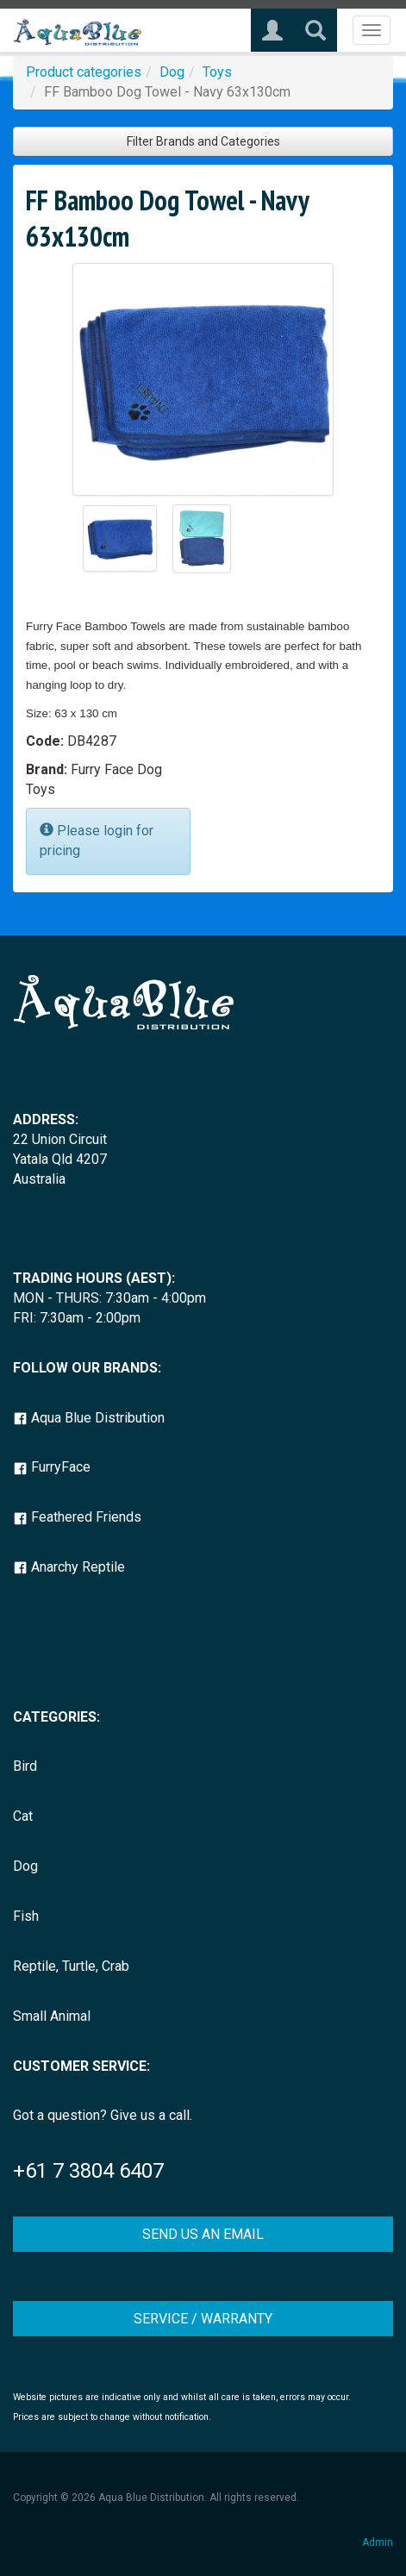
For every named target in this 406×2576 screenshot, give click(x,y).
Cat (23, 1816)
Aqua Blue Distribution (89, 1418)
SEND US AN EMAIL (203, 2234)
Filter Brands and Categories (203, 141)
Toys (217, 72)
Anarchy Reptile (69, 1567)
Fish (26, 1916)
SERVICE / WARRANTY (203, 2318)
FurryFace (52, 1467)
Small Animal (52, 2016)
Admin (377, 2542)
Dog (171, 72)
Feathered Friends (77, 1517)
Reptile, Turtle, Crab (71, 1966)
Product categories (83, 72)
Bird (25, 1766)
